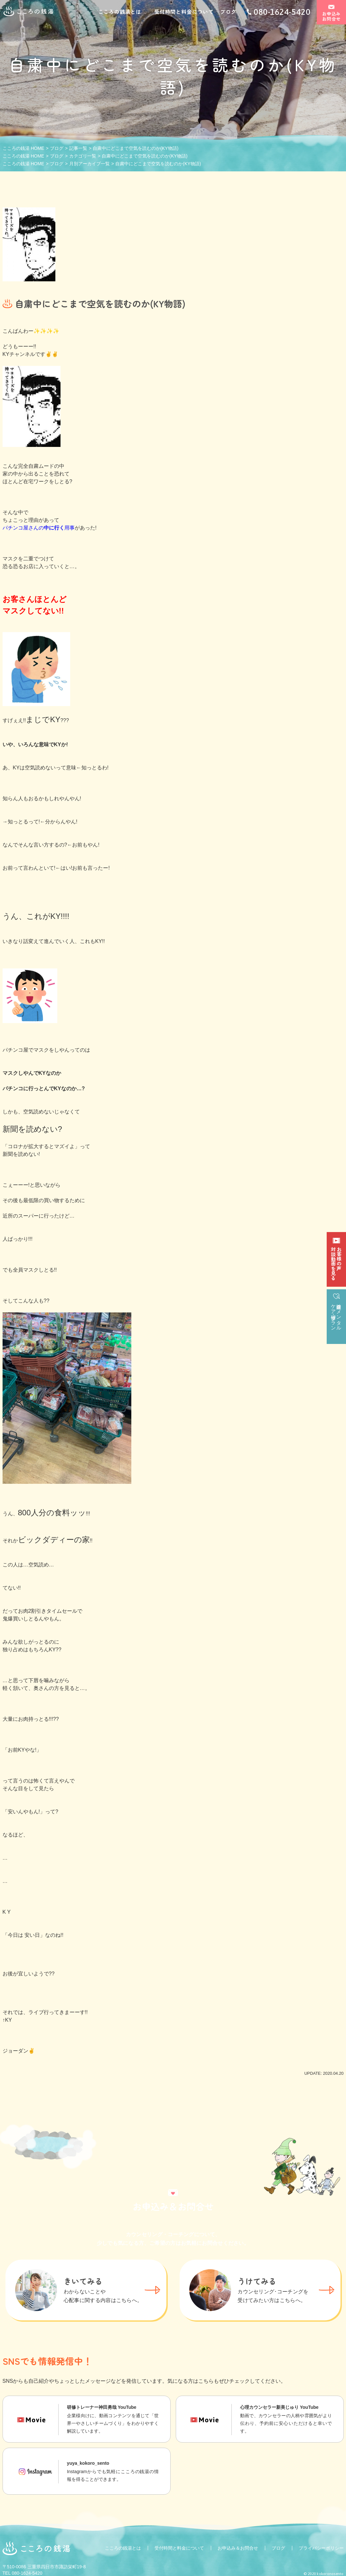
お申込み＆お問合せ (238, 2548)
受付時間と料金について (184, 12)
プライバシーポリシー (321, 2548)
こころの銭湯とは (119, 12)
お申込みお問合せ (331, 16)
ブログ (228, 12)
